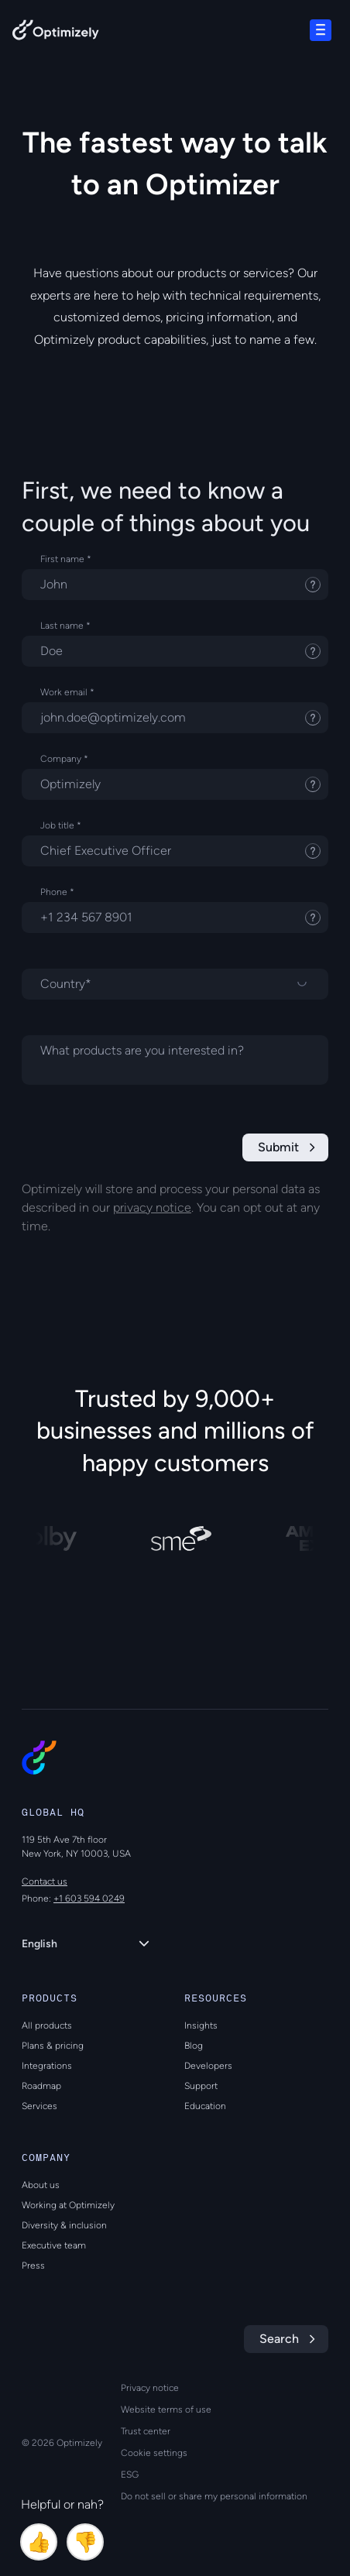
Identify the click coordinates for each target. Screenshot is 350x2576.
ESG (130, 2474)
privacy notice (152, 1207)
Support (201, 2085)
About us (41, 2185)
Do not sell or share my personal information (214, 2496)
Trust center (145, 2431)
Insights (201, 2025)
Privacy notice (150, 2387)
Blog (193, 2045)
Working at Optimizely (68, 2205)
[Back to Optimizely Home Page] (55, 32)
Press (33, 2265)
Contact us (44, 1881)
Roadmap (41, 2085)
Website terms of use (166, 2409)
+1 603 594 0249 (89, 1898)
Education (205, 2106)
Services (39, 2106)
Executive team (54, 2245)
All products (47, 2025)
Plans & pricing (53, 2045)
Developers (208, 2065)
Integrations (47, 2065)
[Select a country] (175, 984)
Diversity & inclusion (64, 2225)
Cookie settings (154, 2452)
